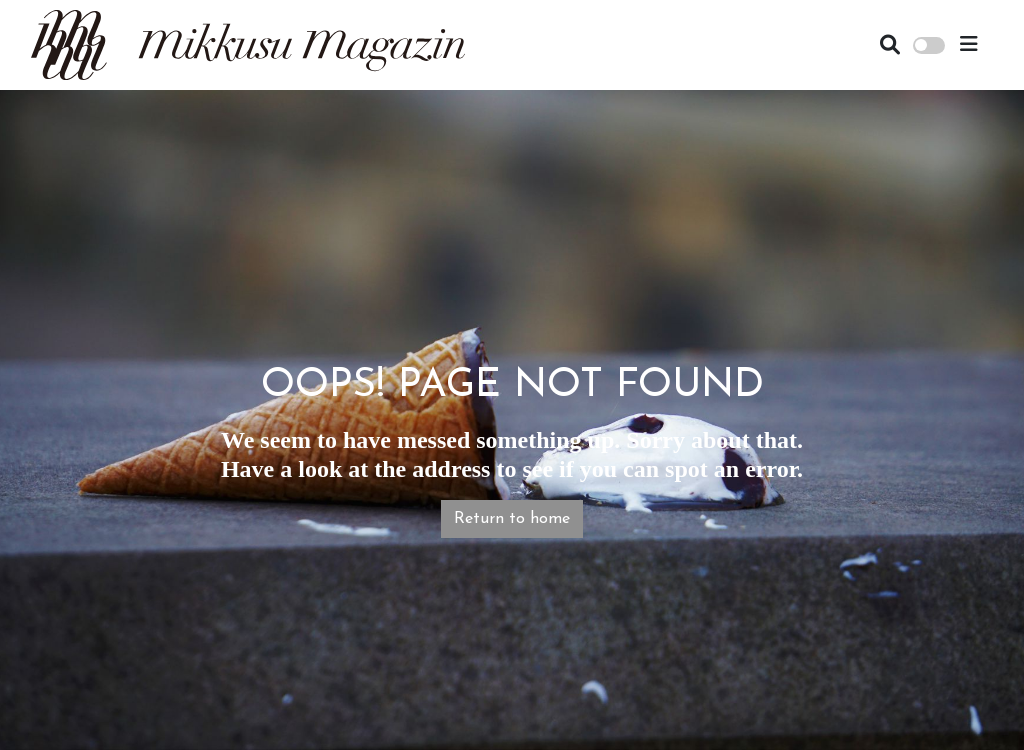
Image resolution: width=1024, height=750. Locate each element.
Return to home (512, 519)
